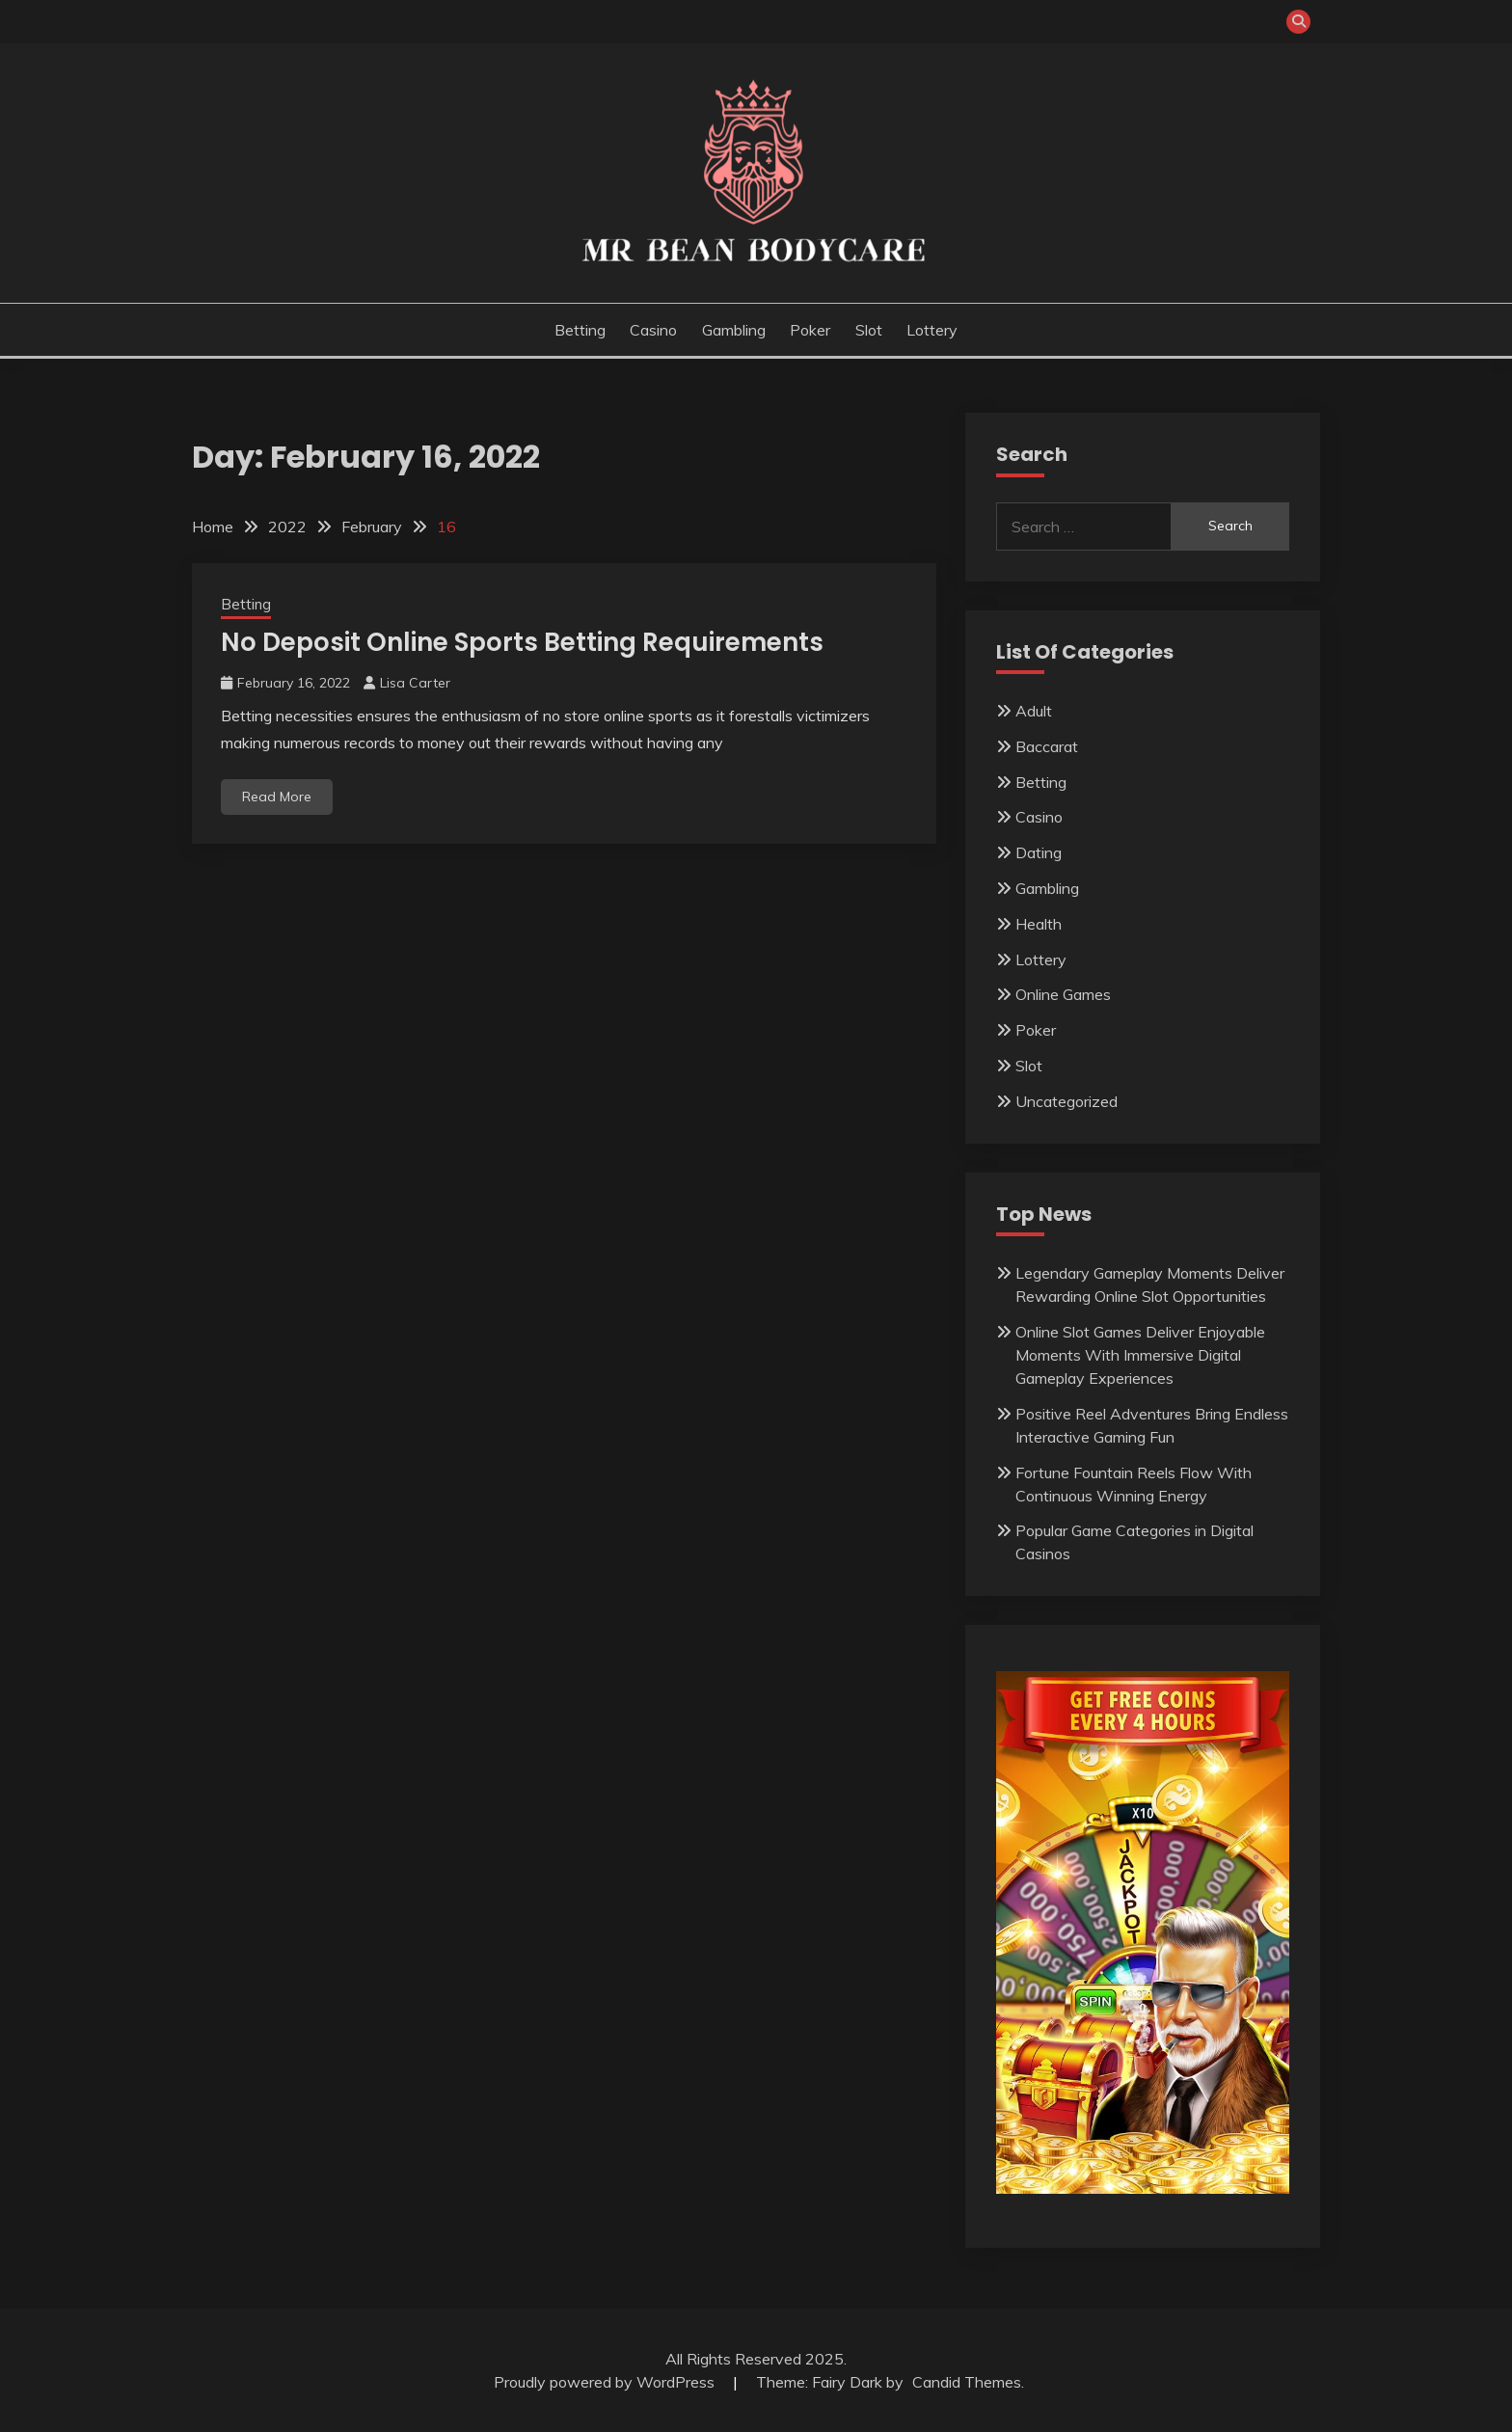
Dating (1038, 852)
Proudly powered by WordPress (606, 2381)
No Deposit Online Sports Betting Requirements (522, 642)
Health (1038, 923)
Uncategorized (1066, 1101)
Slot (868, 329)
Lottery (932, 329)
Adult (1033, 710)
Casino (653, 329)
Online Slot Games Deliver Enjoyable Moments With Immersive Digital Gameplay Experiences (1140, 1355)
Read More (276, 796)
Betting (580, 329)
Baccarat (1046, 746)
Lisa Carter (415, 682)
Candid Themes (966, 2381)
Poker (810, 329)
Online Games (1063, 994)
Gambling (734, 329)
